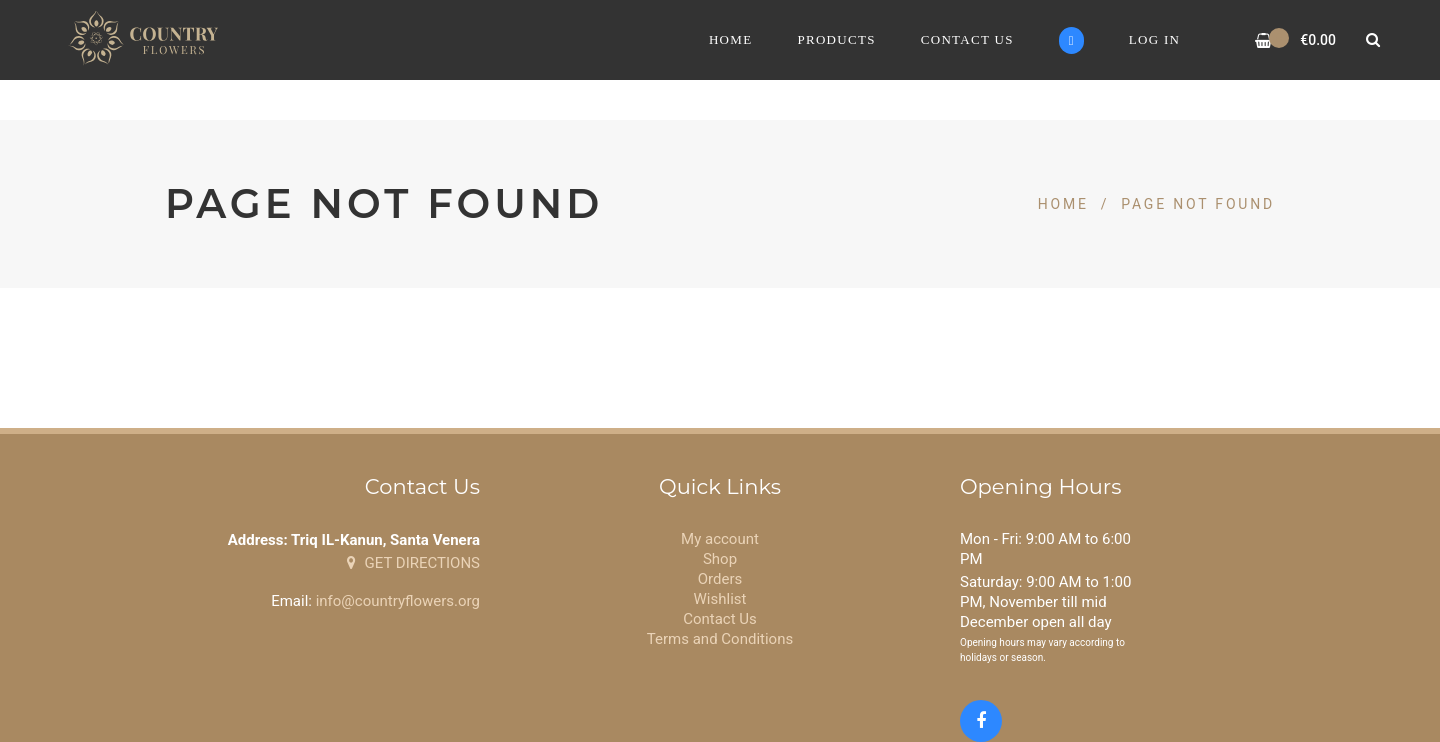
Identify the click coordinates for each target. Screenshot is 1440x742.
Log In (1155, 39)
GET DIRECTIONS (413, 563)
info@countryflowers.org (398, 601)
